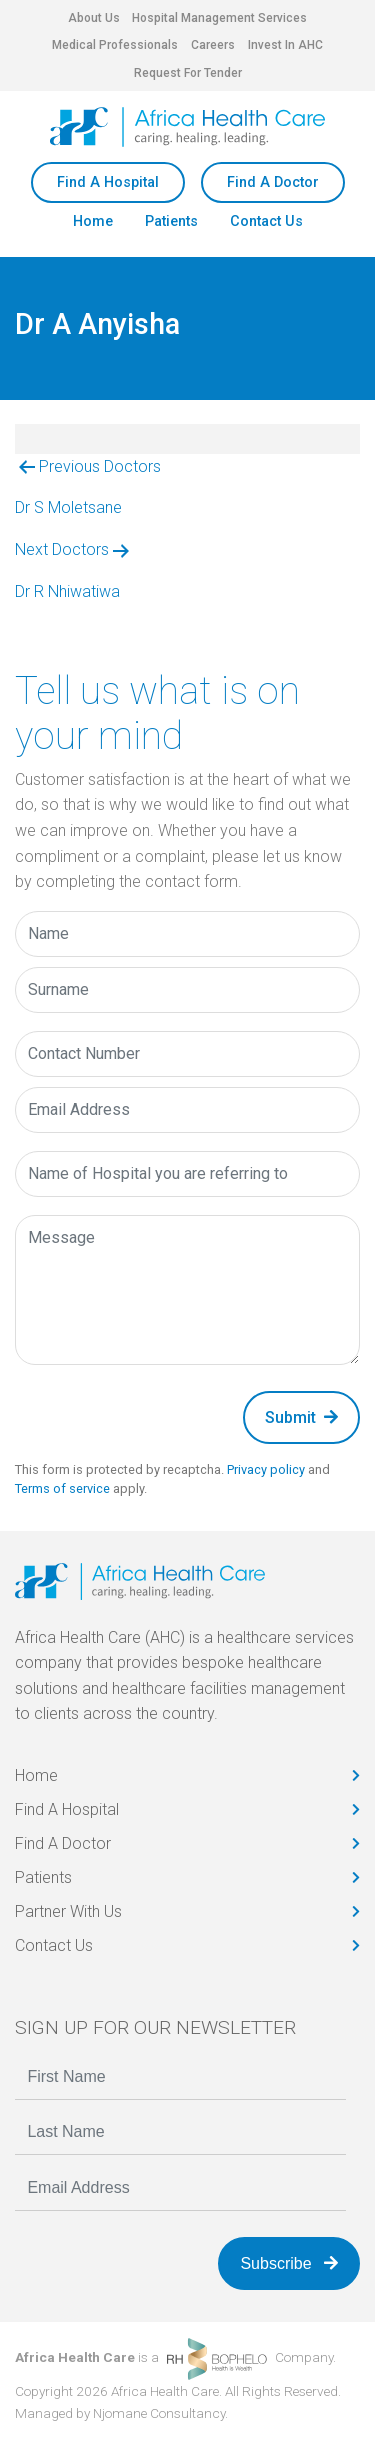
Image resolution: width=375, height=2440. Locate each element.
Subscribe (289, 2263)
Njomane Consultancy (159, 2413)
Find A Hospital (108, 182)
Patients (171, 221)
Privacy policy (266, 1469)
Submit (301, 1417)
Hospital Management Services (219, 18)
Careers (213, 45)
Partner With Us (68, 1911)
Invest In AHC (285, 45)
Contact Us (266, 221)
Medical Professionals (115, 45)
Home (93, 221)
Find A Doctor (273, 182)
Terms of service (62, 1488)
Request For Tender (188, 73)
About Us (94, 18)
